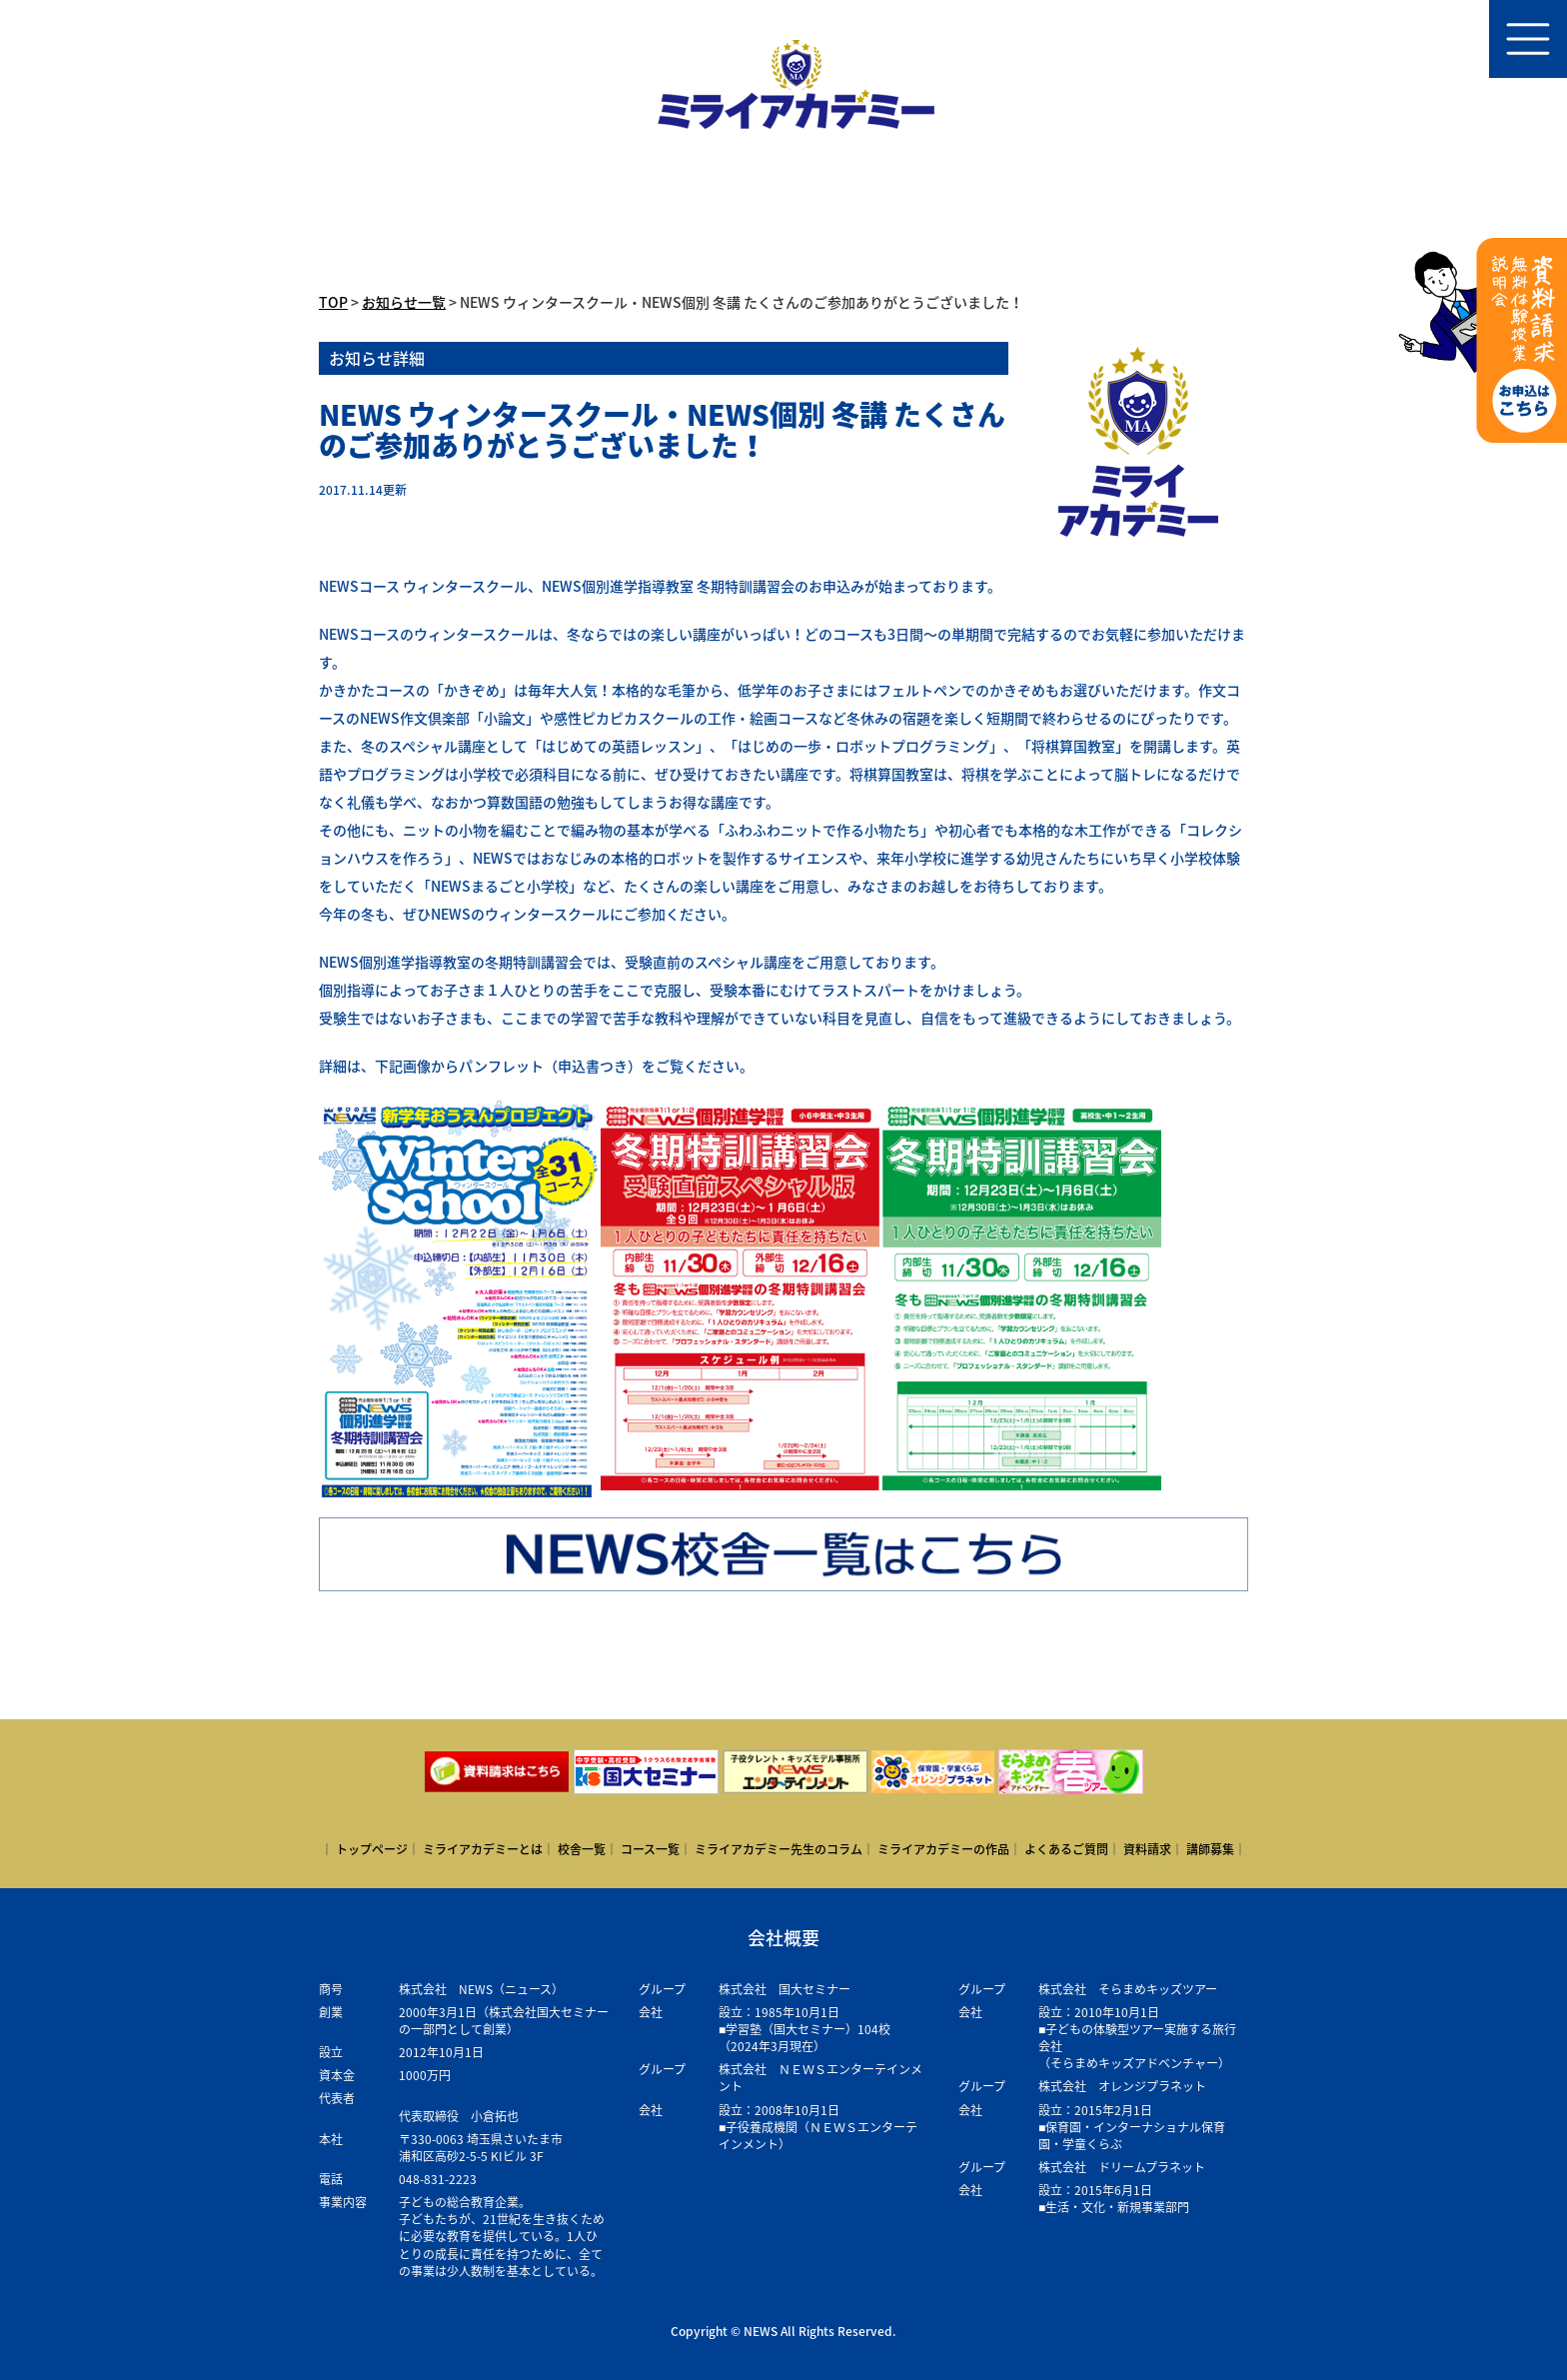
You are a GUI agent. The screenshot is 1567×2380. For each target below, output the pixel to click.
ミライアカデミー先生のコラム (778, 1849)
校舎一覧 (582, 1849)
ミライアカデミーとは (483, 1849)
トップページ (372, 1849)
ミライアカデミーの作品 (943, 1849)
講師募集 (1210, 1849)
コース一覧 (650, 1849)
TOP (333, 302)
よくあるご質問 (1066, 1849)
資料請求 (1147, 1849)
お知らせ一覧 (404, 302)
